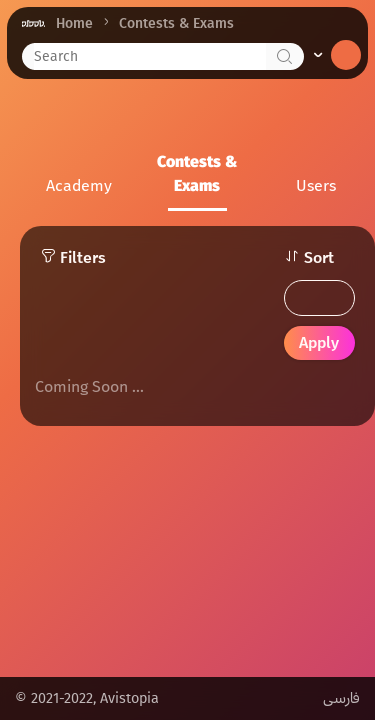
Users (316, 185)
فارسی (341, 698)
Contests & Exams (197, 173)
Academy (79, 185)
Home (74, 23)
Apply (319, 342)
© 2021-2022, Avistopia (87, 698)
